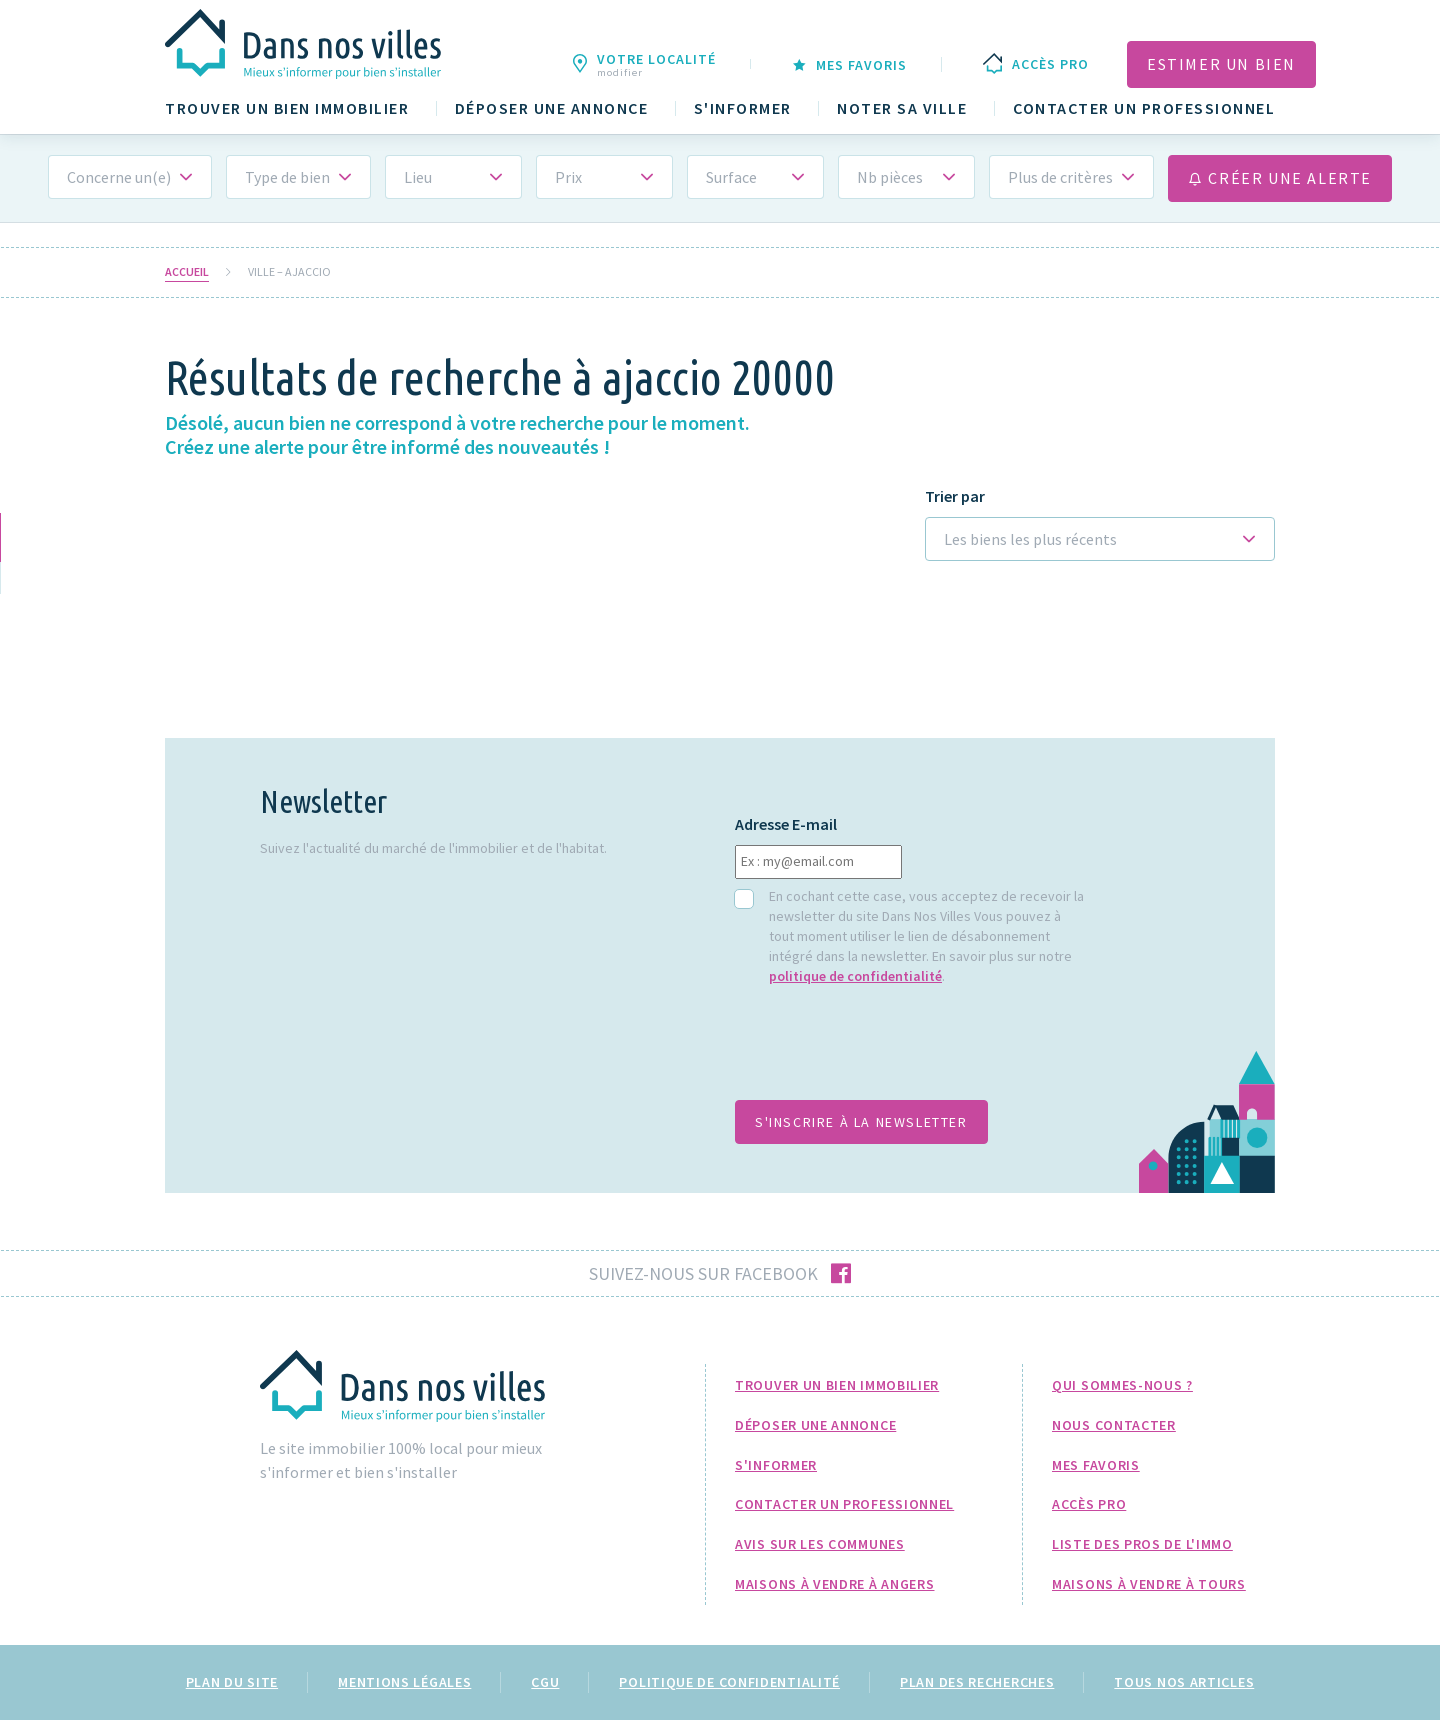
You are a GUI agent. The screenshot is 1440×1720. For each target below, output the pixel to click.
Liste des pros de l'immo (1142, 1544)
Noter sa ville (902, 108)
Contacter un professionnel (1144, 108)
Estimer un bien (1221, 64)
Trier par (955, 496)
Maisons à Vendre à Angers (835, 1584)
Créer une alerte (1280, 178)
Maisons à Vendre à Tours (1149, 1584)
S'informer (743, 108)
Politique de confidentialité (729, 1682)
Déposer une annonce (552, 108)
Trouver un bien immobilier (287, 108)
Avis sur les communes (820, 1544)
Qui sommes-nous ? (1122, 1385)
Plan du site (232, 1682)
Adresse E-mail (786, 824)
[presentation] (887, 1053)
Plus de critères (1060, 177)
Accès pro (1089, 1504)
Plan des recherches (977, 1682)
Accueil (187, 272)
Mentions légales (404, 1682)
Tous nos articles (1184, 1682)
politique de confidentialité (855, 976)
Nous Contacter (1114, 1425)
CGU (545, 1682)
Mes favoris (1096, 1465)
